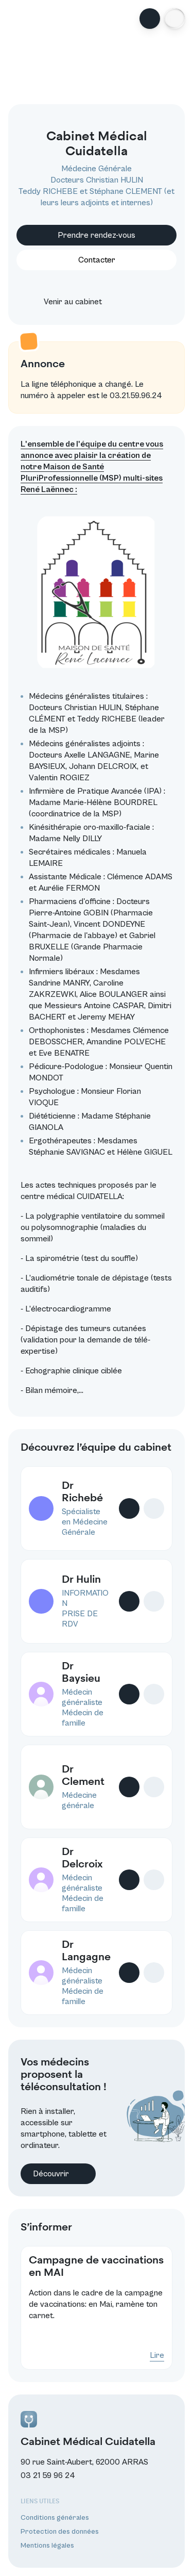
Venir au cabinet (63, 302)
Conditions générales (55, 2518)
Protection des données (60, 2532)
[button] (174, 18)
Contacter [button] (96, 260)
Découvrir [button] (58, 2174)
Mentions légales (47, 2545)
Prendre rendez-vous (96, 235)
